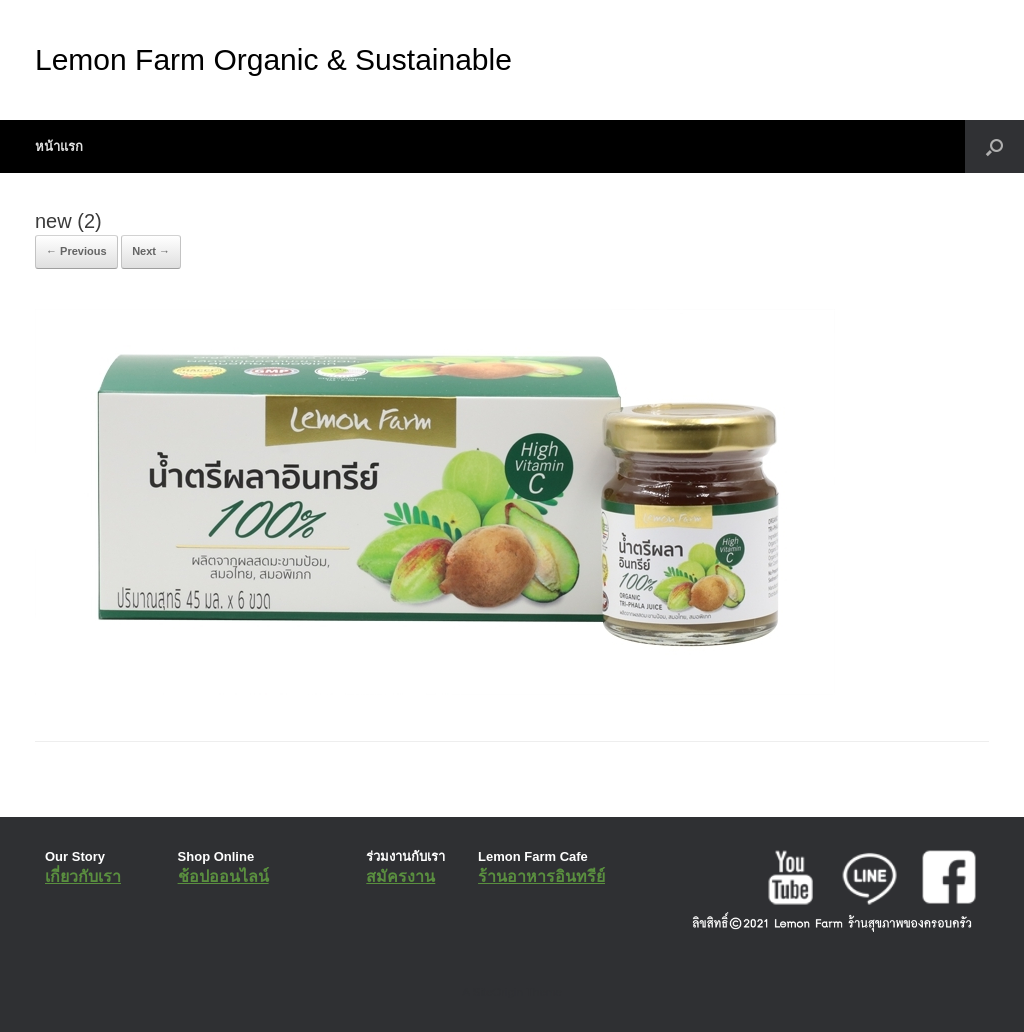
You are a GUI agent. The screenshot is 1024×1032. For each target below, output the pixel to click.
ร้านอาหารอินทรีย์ (541, 876)
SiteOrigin (497, 992)
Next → (151, 251)
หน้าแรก (59, 146)
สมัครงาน (400, 876)
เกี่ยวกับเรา (83, 876)
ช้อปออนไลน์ (223, 876)
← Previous (76, 251)
